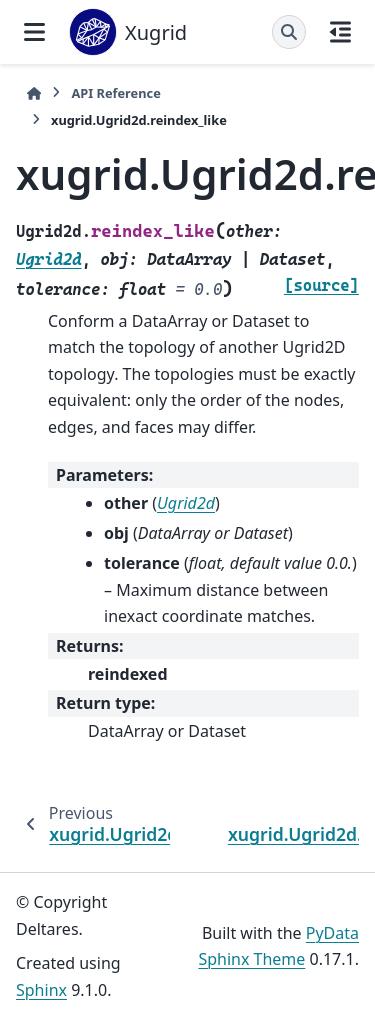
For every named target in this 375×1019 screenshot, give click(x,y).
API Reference (115, 93)
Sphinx (41, 990)
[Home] (34, 93)
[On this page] (340, 32)
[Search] (289, 32)
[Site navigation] (34, 32)
